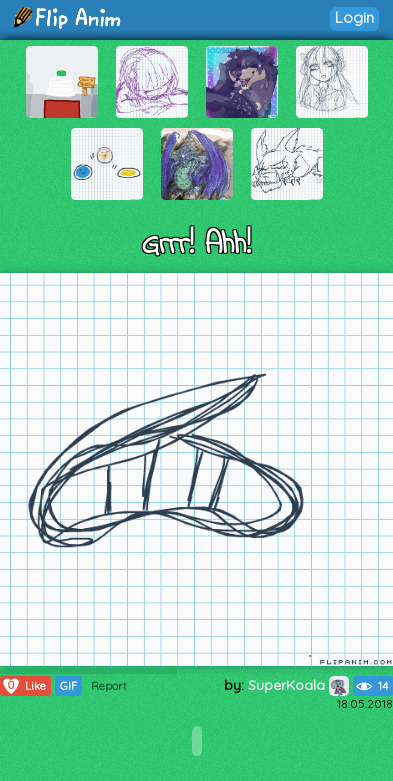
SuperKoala (298, 685)
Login (354, 17)
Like (23, 686)
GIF (68, 686)
